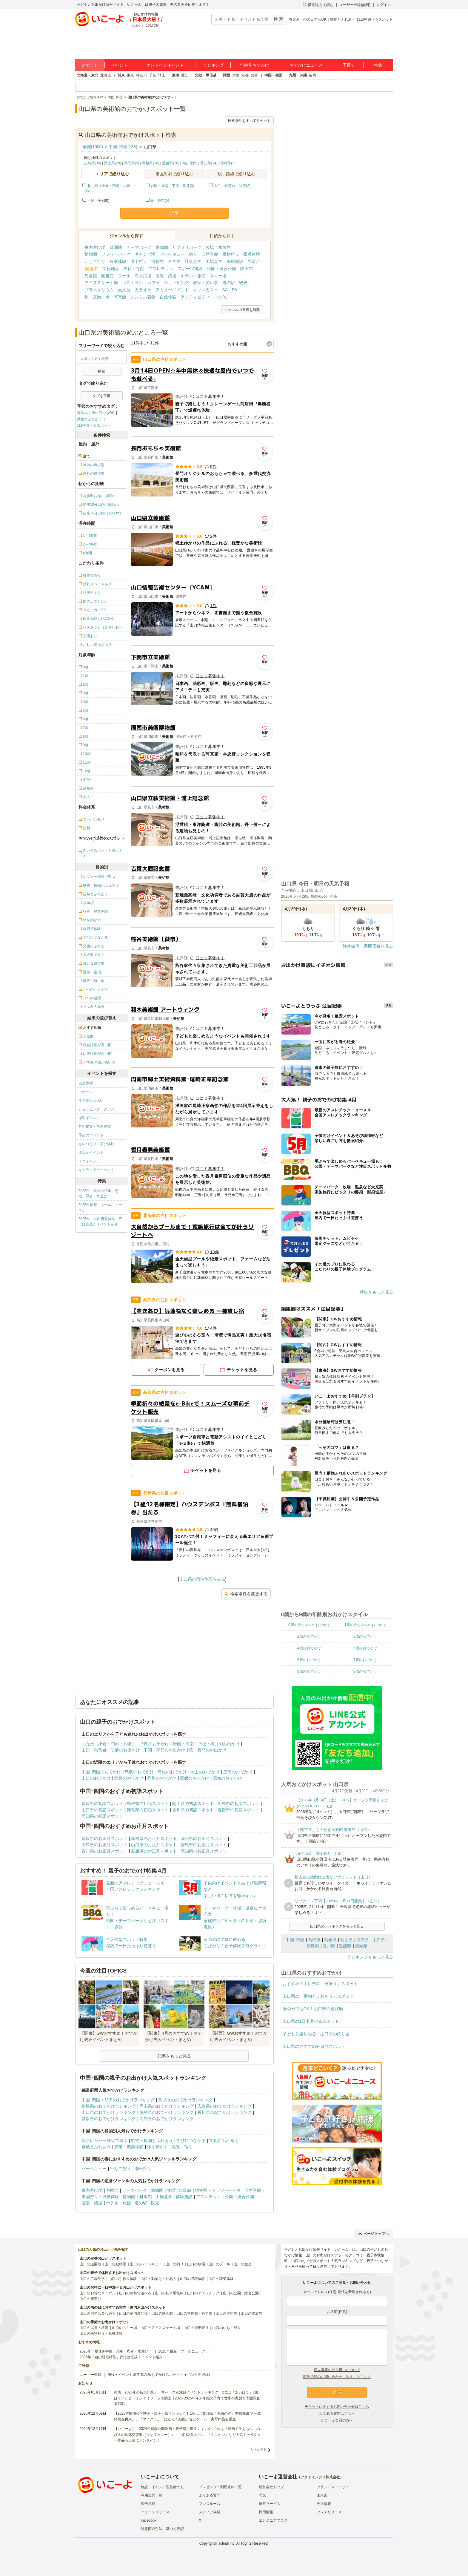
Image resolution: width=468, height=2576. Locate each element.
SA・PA (229, 289)
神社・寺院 (133, 268)
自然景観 (209, 254)
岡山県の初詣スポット (193, 1803)
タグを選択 (101, 396)
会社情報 (324, 2504)
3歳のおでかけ (365, 1636)
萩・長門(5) (159, 200)
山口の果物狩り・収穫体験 (101, 2333)
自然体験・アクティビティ (185, 297)
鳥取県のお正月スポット (104, 1838)
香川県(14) (208, 163)
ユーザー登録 (90, 2375)
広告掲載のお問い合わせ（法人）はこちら (337, 2377)
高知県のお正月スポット (204, 1851)
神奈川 (141, 75)
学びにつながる (191, 2140)
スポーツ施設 (190, 268)
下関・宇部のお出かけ (164, 1750)
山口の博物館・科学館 (194, 2313)
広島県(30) (92, 163)
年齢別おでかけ (254, 65)
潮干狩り (138, 261)
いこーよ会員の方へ (337, 2420)
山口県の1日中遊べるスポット (311, 2021)
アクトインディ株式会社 (320, 2477)
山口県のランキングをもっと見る (337, 1926)
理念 (262, 2495)
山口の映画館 (162, 2313)
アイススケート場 (101, 282)
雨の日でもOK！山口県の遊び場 (313, 2008)
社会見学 (193, 261)
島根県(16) (150, 163)
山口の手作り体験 (122, 2279)
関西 (226, 75)
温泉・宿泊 (182, 2146)
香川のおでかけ (161, 1778)
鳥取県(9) (131, 163)
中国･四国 (295, 1939)
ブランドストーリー (333, 2487)
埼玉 (161, 75)
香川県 (329, 1946)
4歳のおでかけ (309, 1648)
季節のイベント (91, 1135)
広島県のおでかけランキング (224, 2106)
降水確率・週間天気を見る (368, 946)
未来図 (322, 2495)
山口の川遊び (90, 2299)
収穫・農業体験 (129, 2146)
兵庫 (254, 75)
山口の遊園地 (90, 2264)
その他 (220, 297)
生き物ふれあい (91, 1100)
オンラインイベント (165, 65)
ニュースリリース (155, 2512)
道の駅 (228, 282)
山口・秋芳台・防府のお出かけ (110, 1750)
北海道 (105, 75)
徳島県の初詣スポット (148, 1809)
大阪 (235, 75)
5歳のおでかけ (365, 1648)
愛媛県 (345, 1946)
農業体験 (118, 261)
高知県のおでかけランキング (166, 2118)
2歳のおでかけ (309, 1636)
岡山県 (346, 1939)
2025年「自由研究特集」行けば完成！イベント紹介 (100, 1221)
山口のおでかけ (96, 1778)
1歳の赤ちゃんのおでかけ (365, 1625)
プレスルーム (209, 2504)
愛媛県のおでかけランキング (108, 2118)
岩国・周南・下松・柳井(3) (172, 186)
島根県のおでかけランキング (108, 2106)
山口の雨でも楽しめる (98, 2313)
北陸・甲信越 (205, 75)
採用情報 (266, 2512)
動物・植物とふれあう (152, 2140)
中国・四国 (273, 75)
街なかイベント (91, 1152)
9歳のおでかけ (365, 1671)
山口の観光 (243, 2264)
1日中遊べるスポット (376, 19)
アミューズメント (172, 289)
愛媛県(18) (170, 163)
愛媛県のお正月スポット (154, 1851)
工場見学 (214, 261)
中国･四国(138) (123, 146)
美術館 (91, 268)
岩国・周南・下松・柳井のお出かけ (206, 1743)
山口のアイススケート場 (160, 2328)
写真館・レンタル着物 (135, 297)
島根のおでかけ (172, 1771)
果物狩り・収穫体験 (241, 254)
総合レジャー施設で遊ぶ (104, 2140)
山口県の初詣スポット (102, 1809)
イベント (119, 65)
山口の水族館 (251, 2313)
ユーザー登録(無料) (354, 5)
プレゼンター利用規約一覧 (220, 2487)
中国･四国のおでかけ (101, 1771)
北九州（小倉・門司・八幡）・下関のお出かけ (125, 1743)
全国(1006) (93, 146)
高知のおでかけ (227, 1778)
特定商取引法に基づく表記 (162, 2529)
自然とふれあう (96, 2146)
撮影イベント (89, 1118)
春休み (294, 19)
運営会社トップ (271, 2487)
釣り (193, 254)
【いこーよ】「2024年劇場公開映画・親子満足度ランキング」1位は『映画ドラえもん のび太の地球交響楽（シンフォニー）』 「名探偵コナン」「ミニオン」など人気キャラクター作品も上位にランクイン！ (187, 2434)
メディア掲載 (209, 2512)
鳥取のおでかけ (139, 1771)
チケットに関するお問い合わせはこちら (337, 2407)
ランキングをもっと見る (370, 1957)
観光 (243, 282)
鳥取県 (314, 1939)
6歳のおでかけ (309, 1660)
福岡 (312, 75)
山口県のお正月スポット (154, 1844)
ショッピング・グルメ (96, 1109)
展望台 (253, 261)
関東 (121, 75)
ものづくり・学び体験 (96, 1144)
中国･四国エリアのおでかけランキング (118, 2099)
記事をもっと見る (174, 2056)
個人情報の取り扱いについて (337, 2370)
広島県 (362, 1939)
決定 (174, 213)
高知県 (361, 1946)
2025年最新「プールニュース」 (100, 1207)
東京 (130, 75)
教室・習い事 (205, 282)
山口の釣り (175, 2264)
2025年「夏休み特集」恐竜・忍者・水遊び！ (98, 1193)
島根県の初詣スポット (148, 1803)
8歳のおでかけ (309, 1671)
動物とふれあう (342, 19)
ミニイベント (89, 1161)
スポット (89, 65)
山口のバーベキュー (146, 2264)
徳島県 (313, 1946)
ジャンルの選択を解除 (242, 310)
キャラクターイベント (96, 1170)
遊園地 (116, 247)
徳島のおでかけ (129, 1778)
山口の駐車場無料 (169, 2293)
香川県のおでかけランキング (224, 2112)
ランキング (213, 65)
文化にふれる (221, 2140)
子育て (348, 65)
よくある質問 (209, 2495)
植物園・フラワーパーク (107, 254)
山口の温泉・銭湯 (94, 2328)
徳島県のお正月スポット (204, 1844)
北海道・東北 (87, 75)
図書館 (107, 275)
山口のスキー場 (124, 2328)
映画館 (246, 268)
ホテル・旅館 (193, 275)
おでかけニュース (306, 65)
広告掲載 (148, 2504)
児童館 (90, 275)
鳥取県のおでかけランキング (185, 2099)
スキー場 (218, 275)
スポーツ (85, 1092)
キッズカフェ (205, 289)
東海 (175, 75)
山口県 (378, 1939)
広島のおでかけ (238, 1771)
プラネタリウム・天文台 (107, 289)
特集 (378, 65)
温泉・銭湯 (166, 275)
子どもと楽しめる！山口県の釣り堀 (316, 2033)
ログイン (383, 5)
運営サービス (269, 2504)
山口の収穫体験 (192, 2279)
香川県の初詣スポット (193, 1809)
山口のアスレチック (203, 2293)
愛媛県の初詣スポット (238, 1809)
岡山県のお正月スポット (204, 1838)
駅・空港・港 (97, 297)
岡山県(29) (112, 163)
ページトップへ (373, 2234)
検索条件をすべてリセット (249, 121)
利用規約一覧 (151, 2495)
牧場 (210, 247)
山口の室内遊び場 (133, 2313)
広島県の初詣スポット (238, 1803)
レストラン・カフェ (141, 282)
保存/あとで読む (318, 5)
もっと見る (258, 2449)
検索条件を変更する (246, 1593)
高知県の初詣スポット (102, 1816)
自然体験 (85, 1083)
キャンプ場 (145, 254)
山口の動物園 (115, 2264)
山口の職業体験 (221, 2279)
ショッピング (176, 282)
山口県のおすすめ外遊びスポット (314, 2046)
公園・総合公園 (221, 268)
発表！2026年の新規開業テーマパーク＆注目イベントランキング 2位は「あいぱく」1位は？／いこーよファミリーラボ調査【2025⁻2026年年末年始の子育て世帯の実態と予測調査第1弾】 (187, 2398)
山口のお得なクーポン (98, 2293)
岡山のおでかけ (205, 1771)
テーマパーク (138, 247)
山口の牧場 (196, 2264)
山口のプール (219, 2264)
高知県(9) (190, 163)
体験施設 (235, 261)
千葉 (152, 75)
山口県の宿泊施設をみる (202, 1579)
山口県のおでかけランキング (108, 2112)
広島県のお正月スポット (104, 1844)
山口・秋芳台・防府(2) (232, 186)
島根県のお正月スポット (154, 1838)
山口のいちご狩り (226, 2328)
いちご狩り (94, 261)
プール (124, 275)
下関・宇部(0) (96, 200)
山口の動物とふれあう (158, 2279)
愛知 (184, 75)
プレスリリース (329, 2512)
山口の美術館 (226, 2313)
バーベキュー (172, 254)
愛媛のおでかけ (194, 1778)
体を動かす (157, 2146)
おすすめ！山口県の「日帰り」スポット (320, 1983)
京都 (245, 75)
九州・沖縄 (298, 75)
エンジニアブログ (273, 2520)
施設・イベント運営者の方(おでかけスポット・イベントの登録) (158, 2375)
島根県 (330, 1939)
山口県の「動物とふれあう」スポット (318, 1996)
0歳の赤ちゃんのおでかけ (309, 1625)
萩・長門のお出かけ (208, 1750)
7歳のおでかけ (365, 1660)
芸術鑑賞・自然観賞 (94, 1126)
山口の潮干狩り (196, 2328)
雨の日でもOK (314, 19)
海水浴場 (143, 275)
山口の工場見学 (92, 2279)
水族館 (224, 247)
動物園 (162, 247)
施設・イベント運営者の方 (162, 2487)
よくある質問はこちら (337, 2413)
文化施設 (110, 268)
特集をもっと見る (376, 1292)
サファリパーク (186, 247)
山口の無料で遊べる (135, 2293)
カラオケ (143, 289)
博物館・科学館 (166, 261)
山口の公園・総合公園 (241, 2293)
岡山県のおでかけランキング (166, 2106)
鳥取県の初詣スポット (102, 1803)
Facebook (149, 2520)
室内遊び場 (94, 247)
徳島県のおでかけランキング (166, 2112)
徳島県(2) (227, 163)
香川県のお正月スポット (104, 1851)
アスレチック (160, 268)
